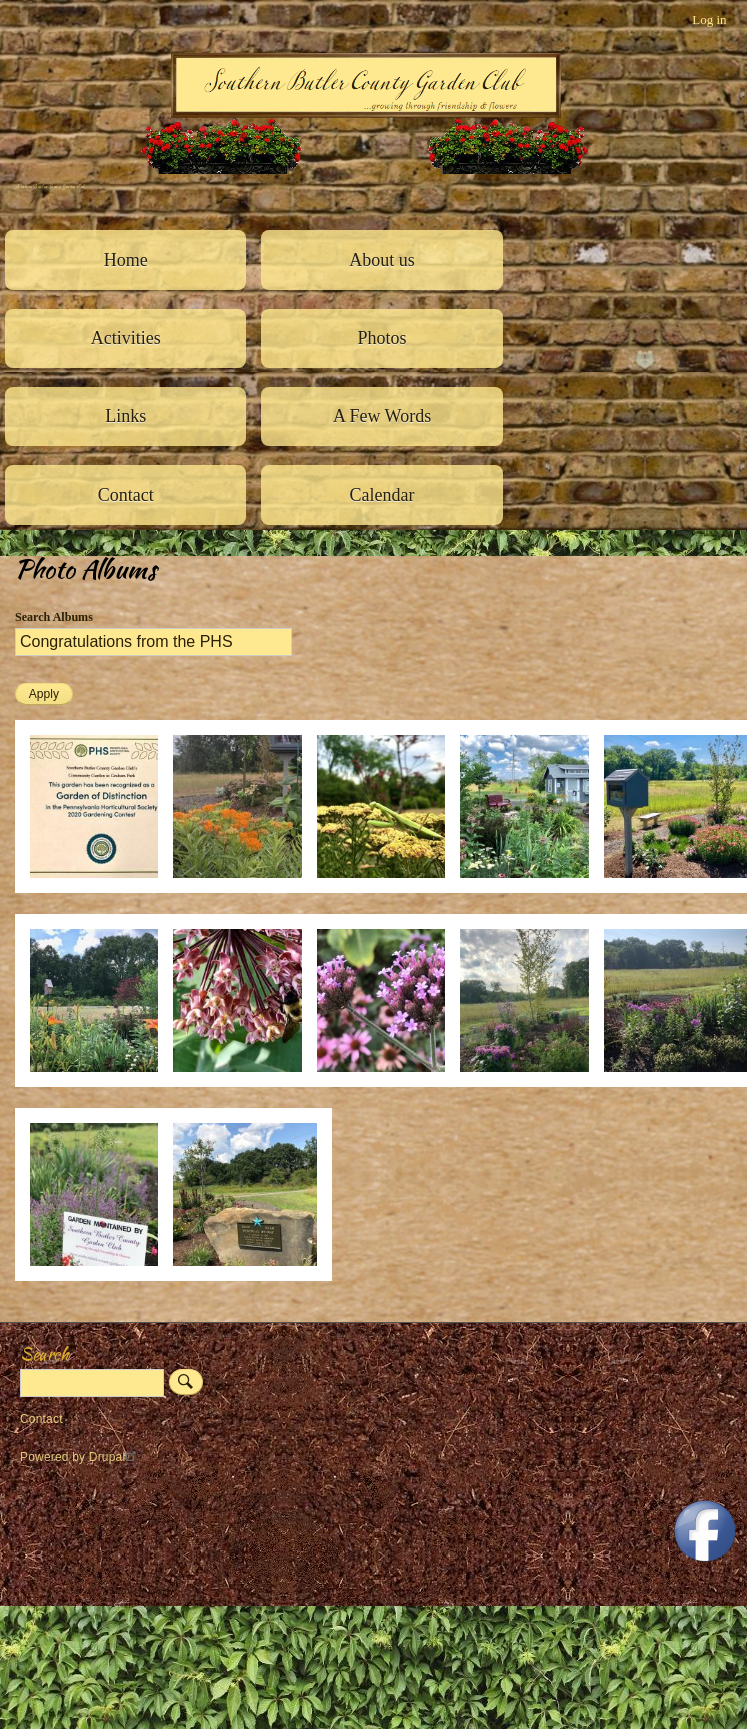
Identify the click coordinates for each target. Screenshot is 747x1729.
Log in (709, 19)
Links (125, 416)
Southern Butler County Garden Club (50, 186)
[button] (101, 888)
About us (382, 260)
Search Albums (54, 617)
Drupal (115, 1457)
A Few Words (382, 416)
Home (126, 260)
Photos (382, 338)
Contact (126, 495)
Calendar (382, 495)
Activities (126, 338)
